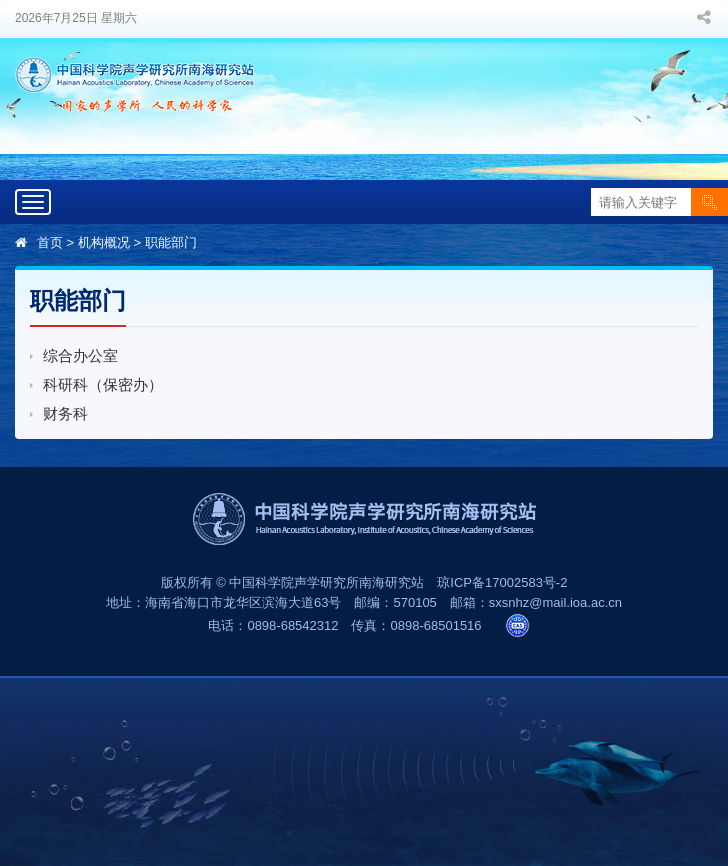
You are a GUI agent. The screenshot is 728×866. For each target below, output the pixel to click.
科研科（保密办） (103, 384)
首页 (50, 242)
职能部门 (171, 242)
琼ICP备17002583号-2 (502, 582)
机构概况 (104, 242)
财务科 (65, 413)
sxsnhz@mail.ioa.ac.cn (555, 602)
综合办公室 (80, 355)
